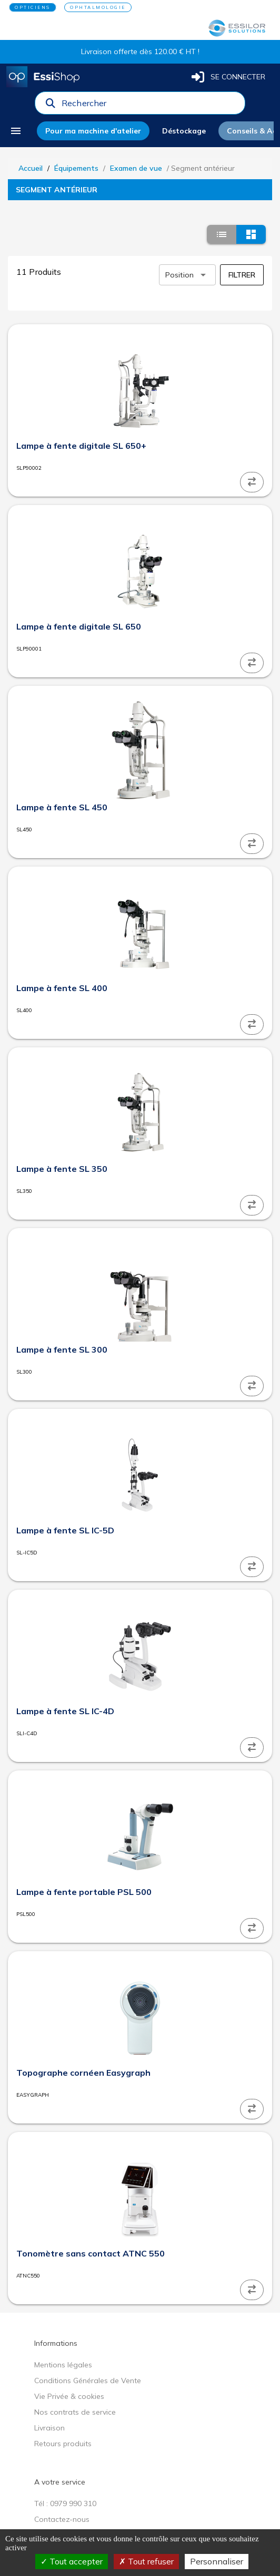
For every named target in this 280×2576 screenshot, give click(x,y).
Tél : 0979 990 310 (65, 2503)
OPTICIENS (33, 7)
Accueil (30, 168)
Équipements (76, 168)
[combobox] (150, 105)
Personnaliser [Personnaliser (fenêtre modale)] (216, 2561)
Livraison (49, 2428)
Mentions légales (63, 2364)
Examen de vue (136, 168)
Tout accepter (72, 2561)
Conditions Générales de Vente (87, 2380)
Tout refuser (146, 2561)
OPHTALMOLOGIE (98, 7)
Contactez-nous (61, 2519)
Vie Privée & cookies (69, 2396)
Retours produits (63, 2443)
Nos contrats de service (75, 2412)
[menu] (19, 131)
